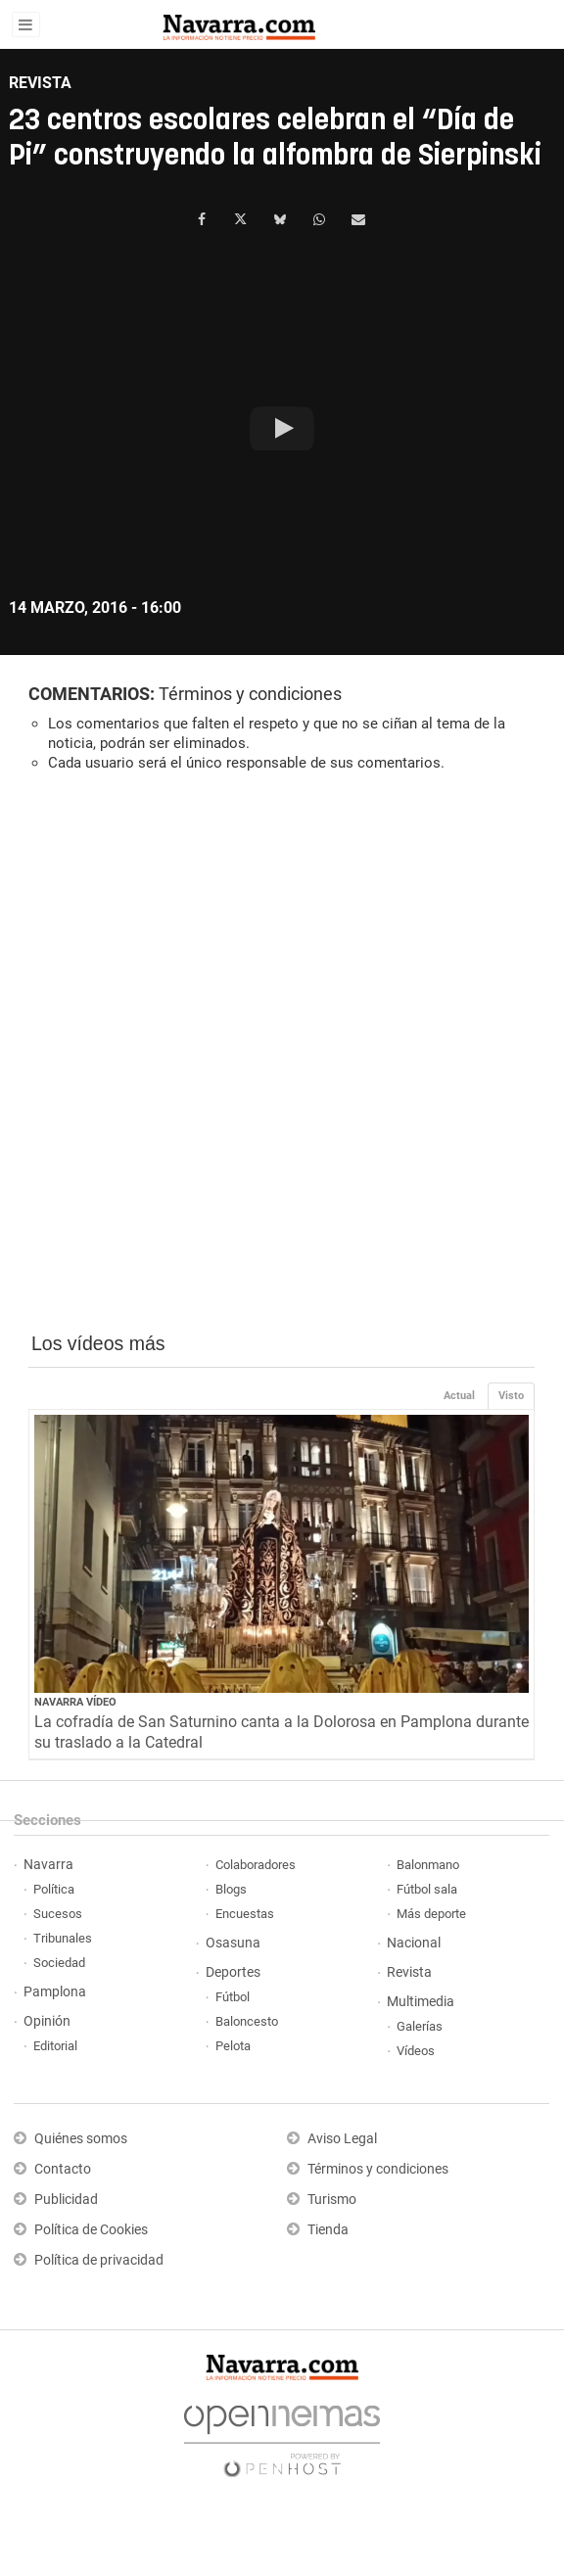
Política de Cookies (91, 2230)
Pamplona (55, 1992)
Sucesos (57, 1913)
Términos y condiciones (250, 693)
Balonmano (428, 1864)
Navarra (48, 1864)
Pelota (233, 2045)
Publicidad (66, 2199)
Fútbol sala (427, 1889)
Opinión (47, 2021)
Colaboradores (255, 1864)
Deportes (233, 1972)
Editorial (55, 2045)
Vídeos (416, 2050)
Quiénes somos (80, 2139)
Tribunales (62, 1938)
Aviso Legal (342, 2139)
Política (53, 1889)
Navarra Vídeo (75, 1702)
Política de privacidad (99, 2260)
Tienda (328, 2230)
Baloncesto (246, 2021)
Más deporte (431, 1913)
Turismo (331, 2199)
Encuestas (244, 1913)
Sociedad (59, 1962)
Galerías (420, 2026)
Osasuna (233, 1943)
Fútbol (232, 1997)
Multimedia (420, 2001)
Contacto (62, 2169)
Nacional (414, 1943)
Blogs (231, 1889)
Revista (409, 1972)
